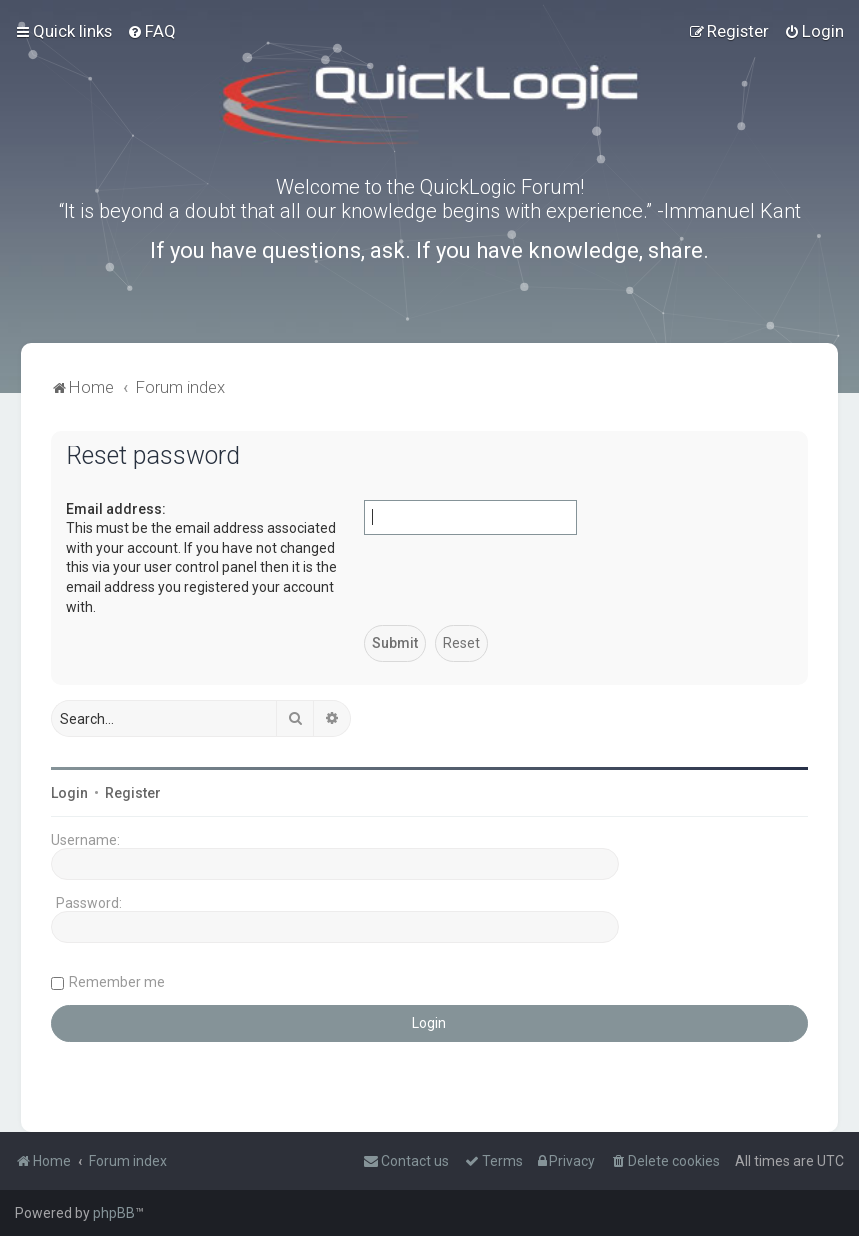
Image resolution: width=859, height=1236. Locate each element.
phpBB (114, 1213)
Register (133, 793)
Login (69, 793)
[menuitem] (151, 31)
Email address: (116, 509)
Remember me (117, 982)
